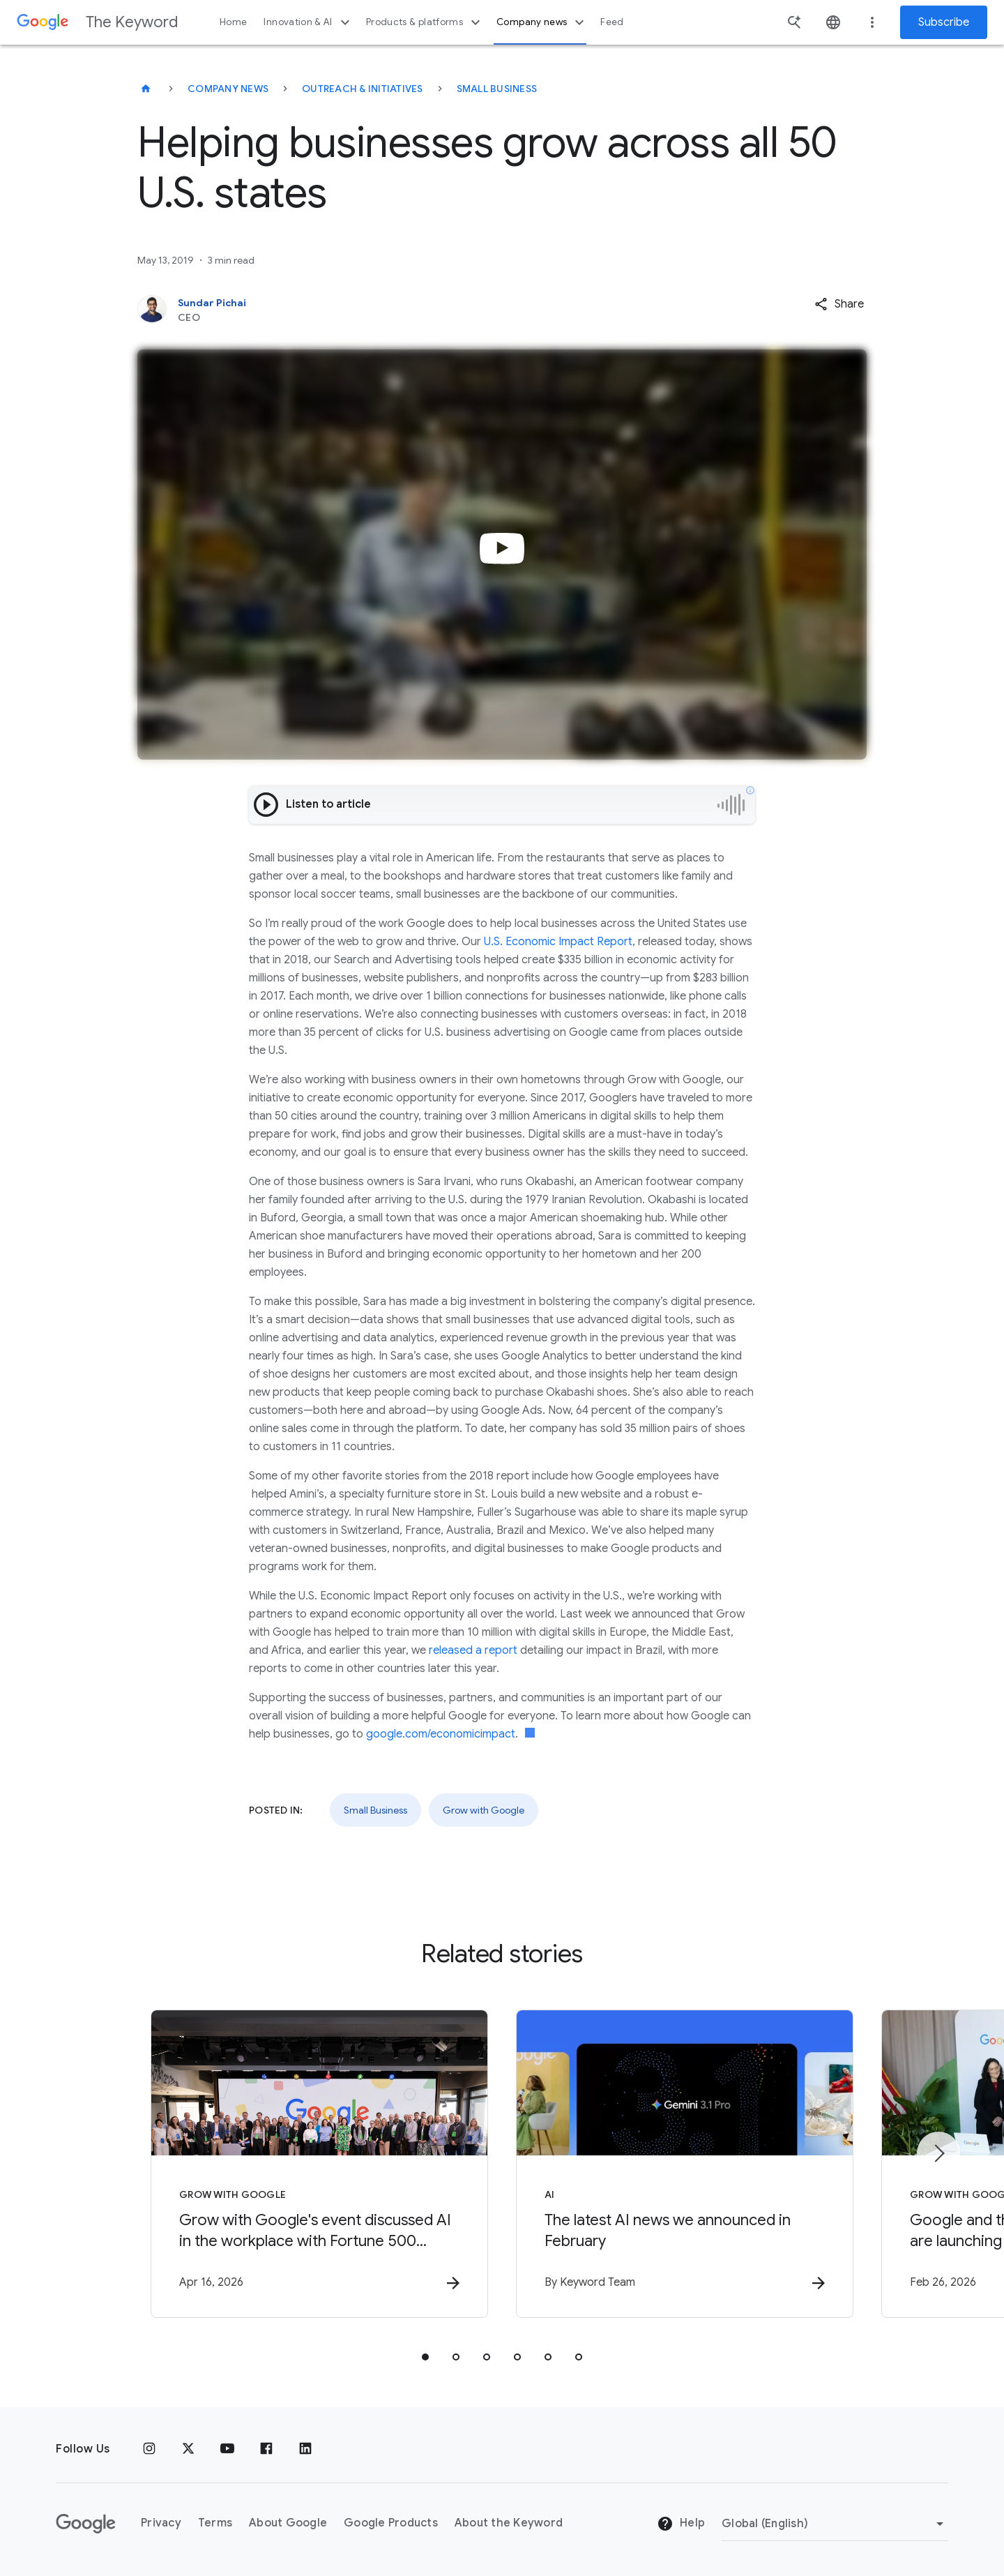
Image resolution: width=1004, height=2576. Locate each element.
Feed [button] (611, 22)
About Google (288, 2523)
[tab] (425, 2357)
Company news (542, 22)
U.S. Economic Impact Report (558, 942)
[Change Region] (835, 2523)
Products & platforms (425, 22)
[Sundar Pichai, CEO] (427, 309)
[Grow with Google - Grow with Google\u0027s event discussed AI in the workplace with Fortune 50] (319, 2163)
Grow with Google (483, 1810)
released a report (473, 1650)
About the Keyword (509, 2523)
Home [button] (233, 22)
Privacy (161, 2523)
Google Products (391, 2523)
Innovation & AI (308, 22)
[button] (839, 304)
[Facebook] (266, 2449)
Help (681, 2523)
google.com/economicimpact (440, 1734)
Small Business (497, 88)
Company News (228, 88)
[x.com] (188, 2449)
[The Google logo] (86, 2523)
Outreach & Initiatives (362, 88)
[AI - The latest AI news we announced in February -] (685, 2163)
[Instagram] (149, 2449)
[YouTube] (227, 2449)
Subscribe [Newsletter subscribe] (943, 22)
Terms (215, 2523)
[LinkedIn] (305, 2449)
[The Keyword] (145, 88)
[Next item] (938, 2153)
